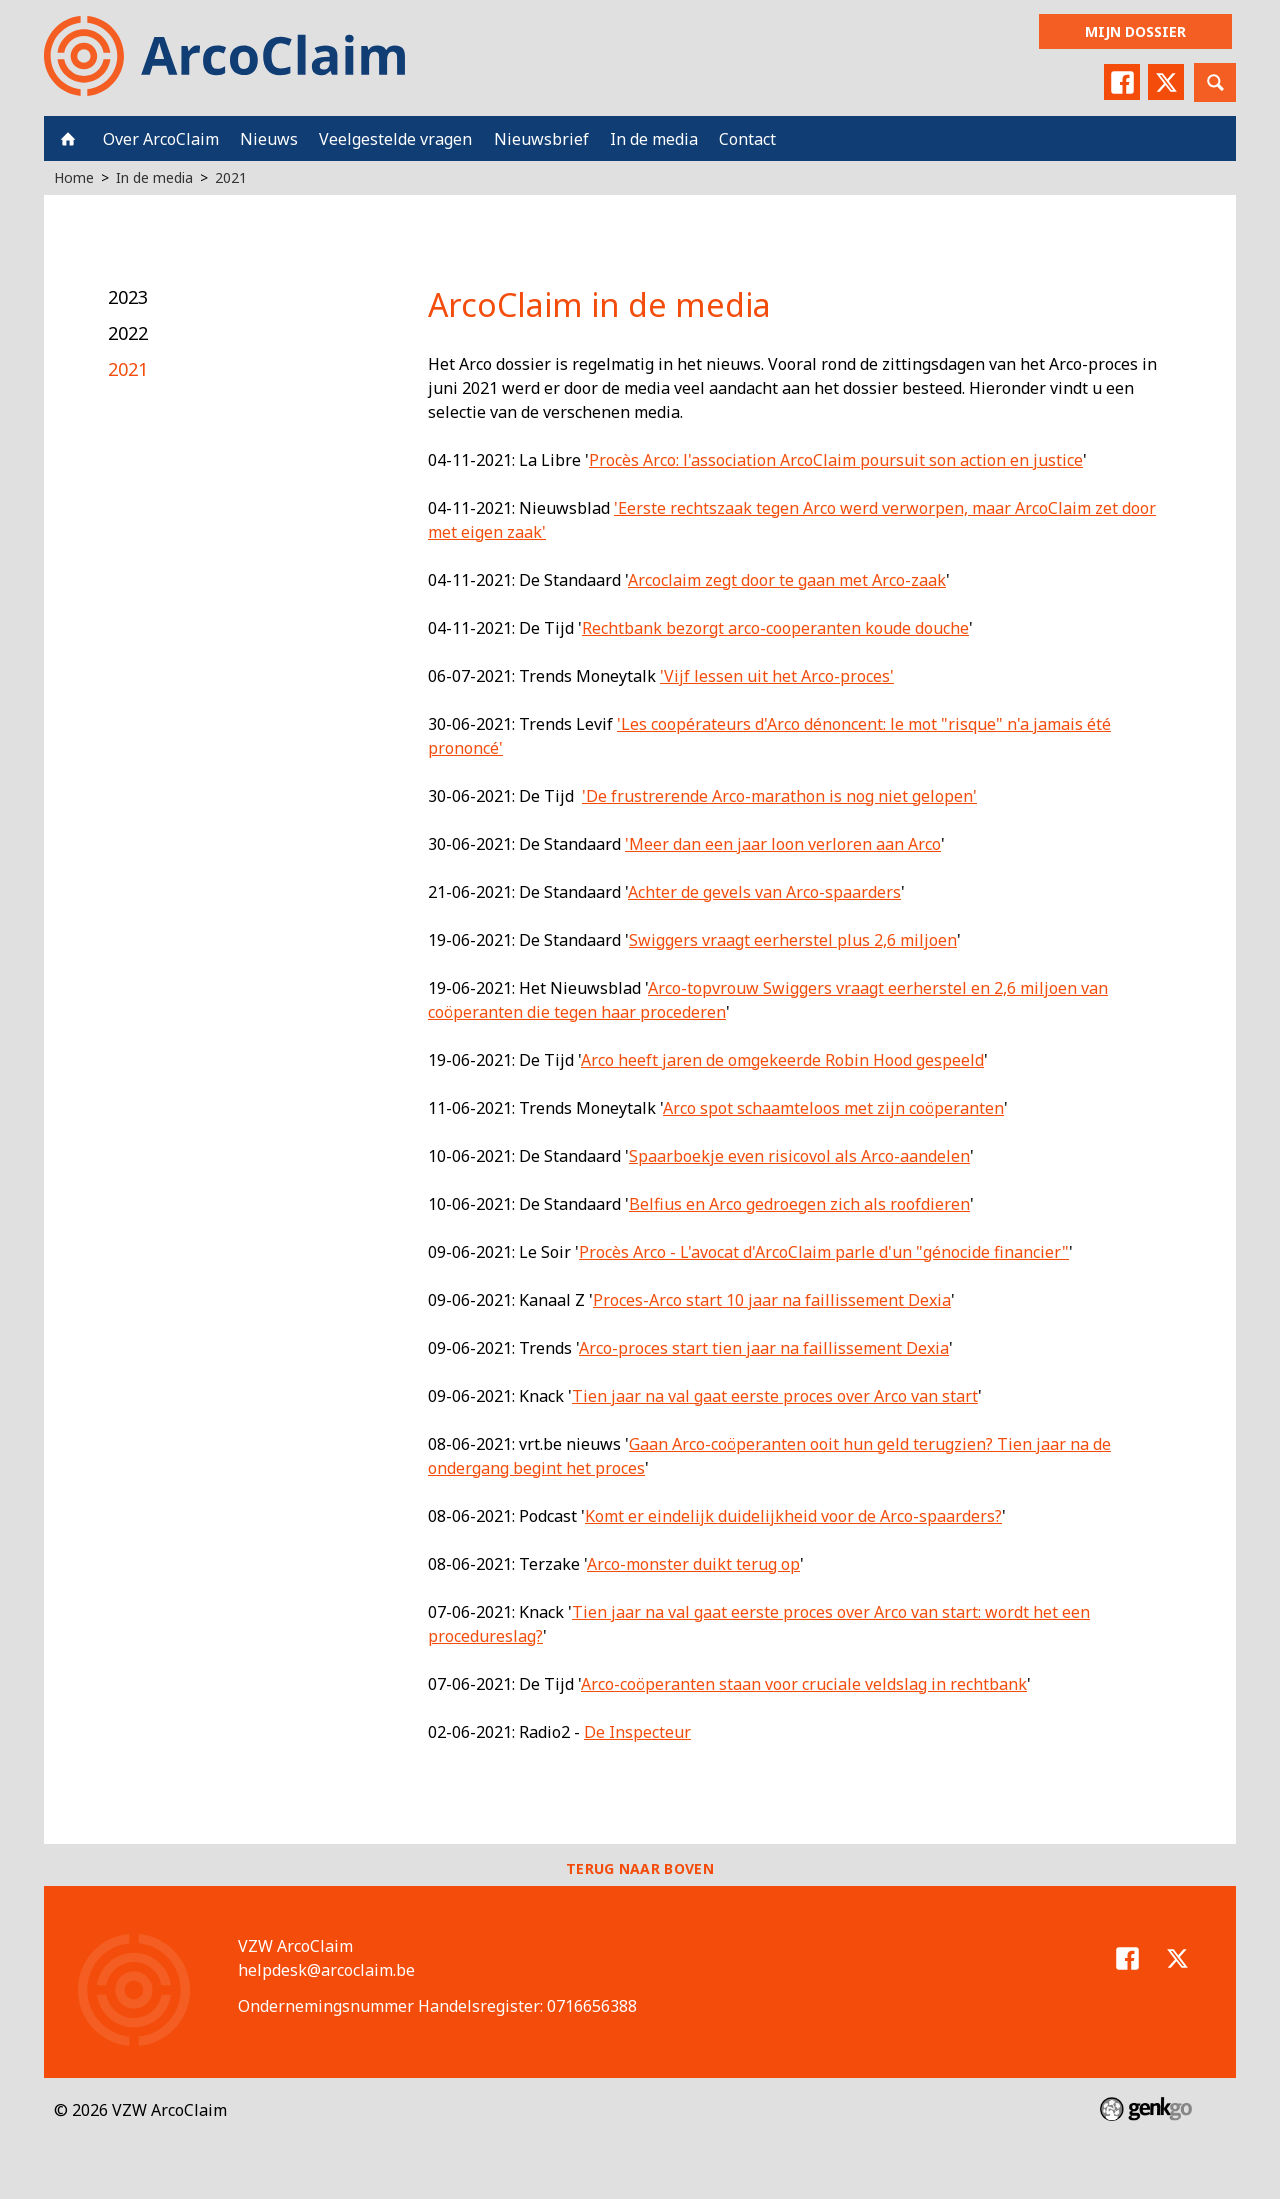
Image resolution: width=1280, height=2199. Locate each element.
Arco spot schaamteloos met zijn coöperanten (833, 1108)
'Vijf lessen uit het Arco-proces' (777, 676)
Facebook (1122, 82)
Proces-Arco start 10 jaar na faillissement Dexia (772, 1300)
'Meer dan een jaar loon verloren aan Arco (783, 844)
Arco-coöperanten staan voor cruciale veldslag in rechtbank (804, 1684)
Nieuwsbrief (541, 139)
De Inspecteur (637, 1732)
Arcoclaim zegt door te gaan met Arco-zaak (787, 580)
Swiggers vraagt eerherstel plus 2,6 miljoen (793, 940)
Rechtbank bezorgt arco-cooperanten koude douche (775, 628)
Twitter (1166, 82)
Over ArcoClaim (161, 139)
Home (68, 138)
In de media (654, 139)
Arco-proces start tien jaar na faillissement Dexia (764, 1348)
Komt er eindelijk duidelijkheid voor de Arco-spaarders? (793, 1516)
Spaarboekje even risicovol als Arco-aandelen (799, 1156)
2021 (231, 177)
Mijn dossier (1135, 31)
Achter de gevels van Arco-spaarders (764, 892)
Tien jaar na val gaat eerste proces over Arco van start (775, 1396)
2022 (128, 333)
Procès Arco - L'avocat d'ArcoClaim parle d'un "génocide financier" (824, 1252)
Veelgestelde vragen (395, 139)
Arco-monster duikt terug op (693, 1564)
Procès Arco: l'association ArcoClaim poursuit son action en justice (836, 460)
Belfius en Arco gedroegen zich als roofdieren (799, 1204)
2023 (128, 297)
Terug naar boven (640, 1868)
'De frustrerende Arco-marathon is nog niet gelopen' (779, 796)
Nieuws (269, 139)
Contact (747, 139)
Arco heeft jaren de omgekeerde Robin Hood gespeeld (782, 1060)
